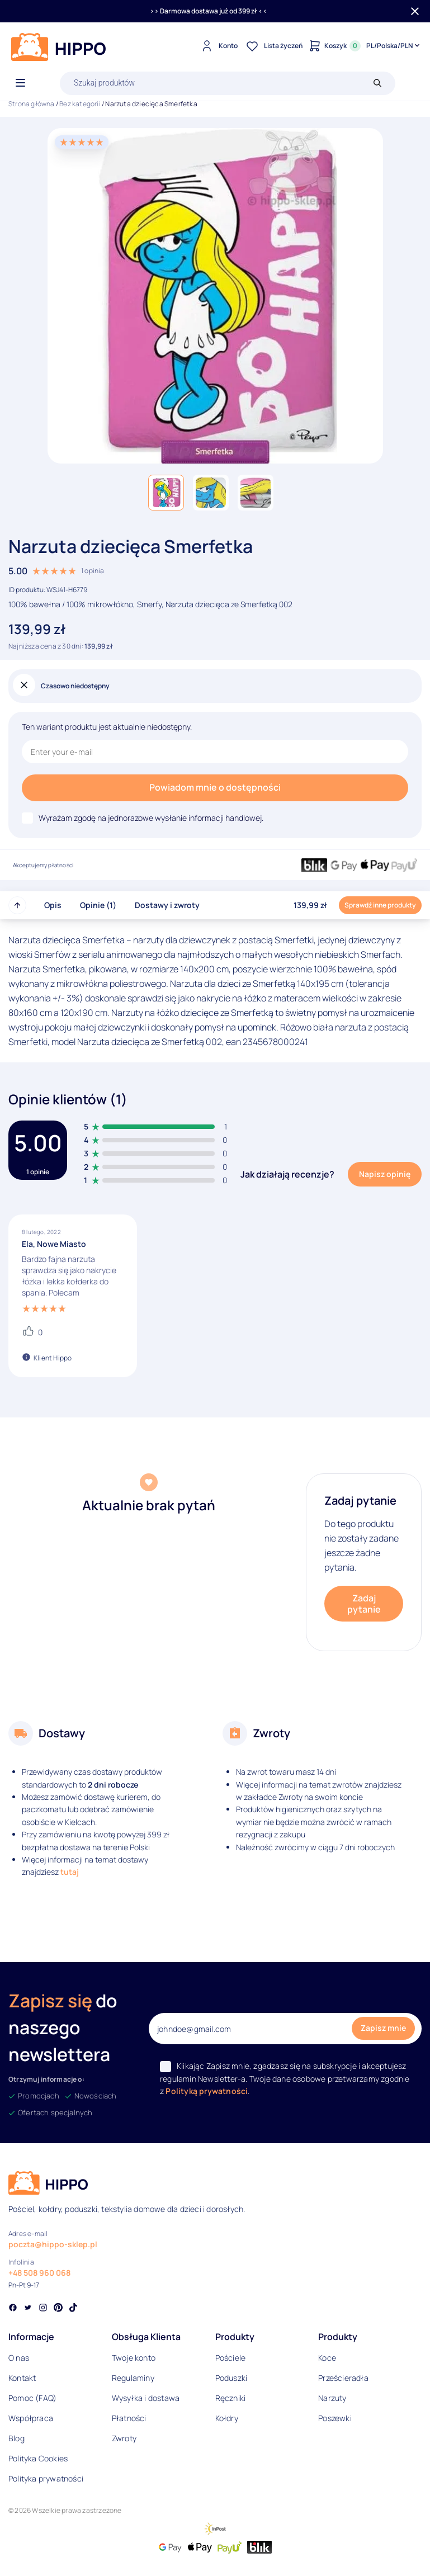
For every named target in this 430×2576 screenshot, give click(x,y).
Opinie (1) (98, 905)
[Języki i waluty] (394, 46)
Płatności (129, 2418)
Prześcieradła (343, 2377)
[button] (166, 493)
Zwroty (124, 2438)
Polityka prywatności (45, 2478)
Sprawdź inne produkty (380, 905)
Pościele (230, 2357)
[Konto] (218, 46)
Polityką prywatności (207, 2091)
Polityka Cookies (38, 2458)
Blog (16, 2438)
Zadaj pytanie (364, 1603)
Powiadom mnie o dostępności (215, 787)
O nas (18, 2357)
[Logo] (58, 47)
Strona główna (31, 103)
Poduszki (231, 2377)
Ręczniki (230, 2398)
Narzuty (332, 2398)
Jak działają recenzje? (287, 1174)
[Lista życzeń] (273, 46)
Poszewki (335, 2418)
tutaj (69, 1871)
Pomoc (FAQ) (32, 2398)
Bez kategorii (80, 103)
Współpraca (30, 2418)
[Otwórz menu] (20, 83)
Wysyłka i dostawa (145, 2398)
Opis (53, 905)
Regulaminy (133, 2377)
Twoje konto (133, 2357)
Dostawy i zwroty (167, 905)
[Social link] (12, 2309)
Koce (327, 2357)
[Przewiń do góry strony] (17, 905)
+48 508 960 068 (39, 2272)
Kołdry (226, 2418)
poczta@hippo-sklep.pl (52, 2244)
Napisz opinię (384, 1174)
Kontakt (22, 2377)
